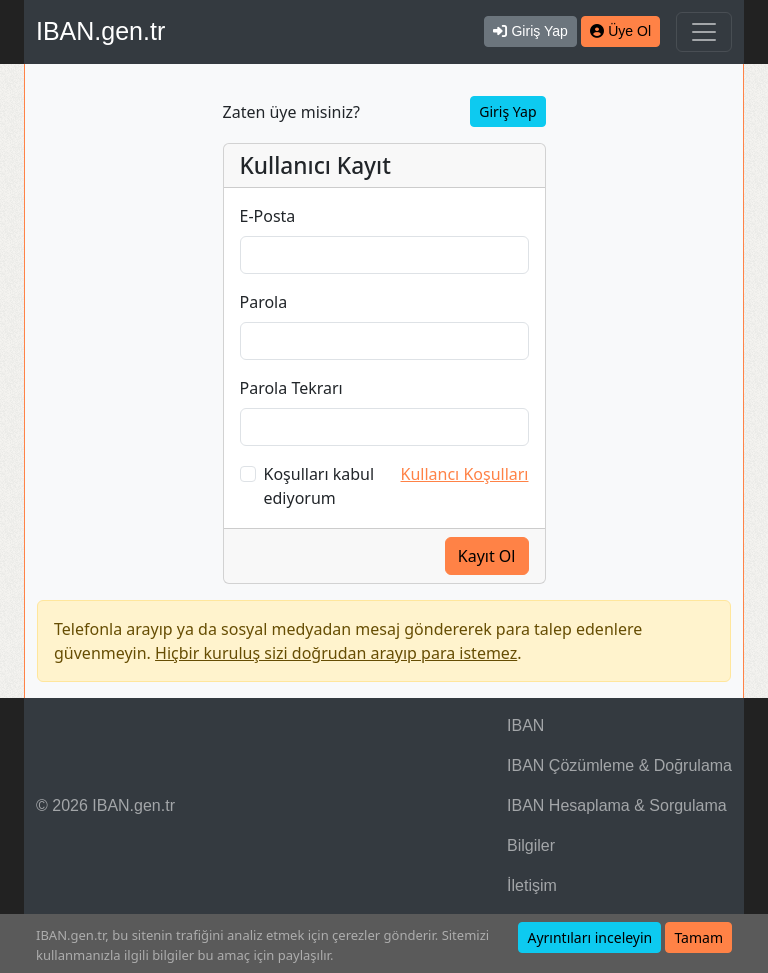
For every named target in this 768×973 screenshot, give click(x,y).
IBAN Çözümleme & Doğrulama (619, 765)
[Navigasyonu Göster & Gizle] (704, 32)
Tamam (698, 937)
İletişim (532, 885)
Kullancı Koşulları (465, 474)
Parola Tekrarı (291, 388)
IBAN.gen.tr (100, 31)
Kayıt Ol (487, 556)
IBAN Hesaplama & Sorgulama (617, 805)
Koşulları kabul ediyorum (319, 486)
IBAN (525, 725)
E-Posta (268, 216)
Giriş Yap (507, 111)
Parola (264, 302)
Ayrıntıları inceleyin (589, 937)
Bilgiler (531, 845)
